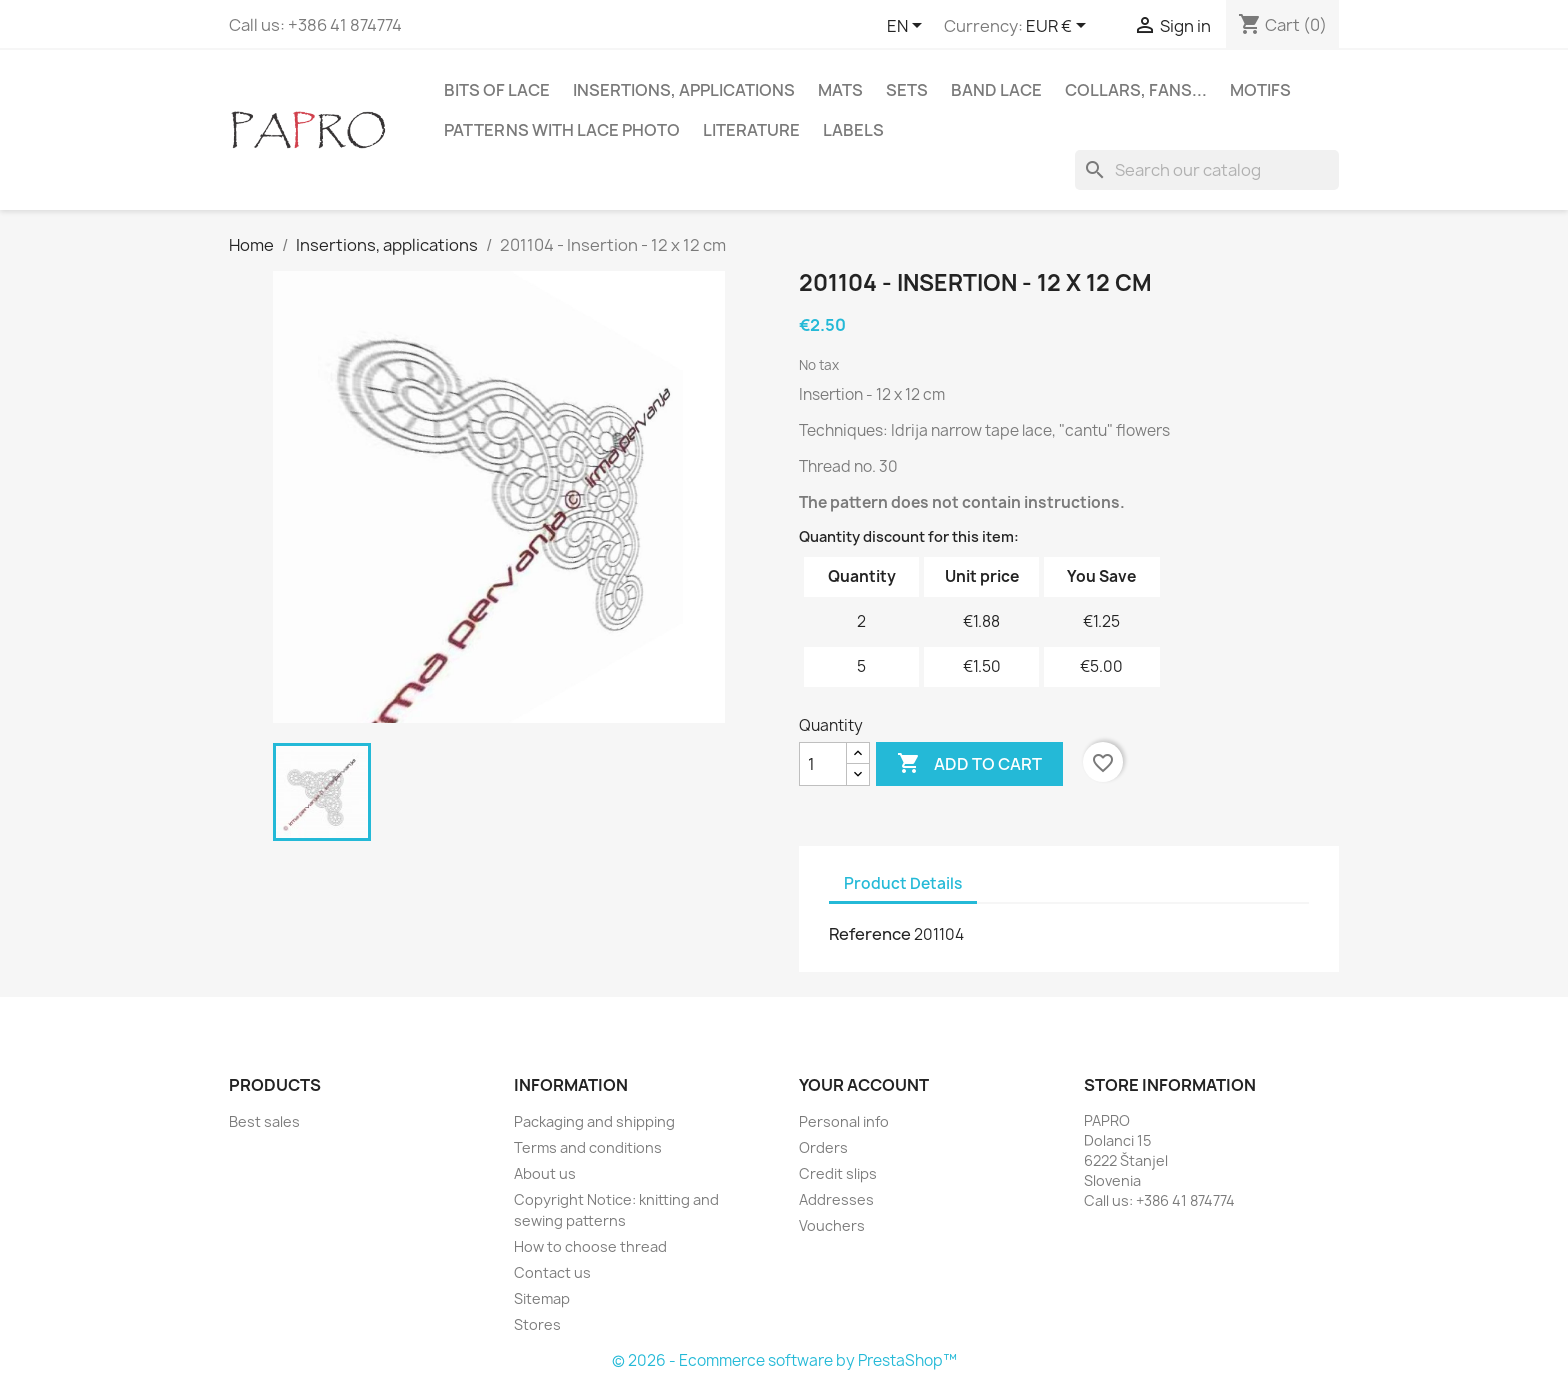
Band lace (996, 90)
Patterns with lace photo (562, 130)
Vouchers (832, 1225)
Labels (853, 130)
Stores (537, 1324)
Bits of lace (497, 90)
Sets (907, 90)
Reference (870, 934)
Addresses (836, 1199)
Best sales (264, 1121)
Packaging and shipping (594, 1121)
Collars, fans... (1136, 90)
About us (545, 1173)
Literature (751, 130)
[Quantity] (823, 764)
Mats (840, 90)
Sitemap (542, 1298)
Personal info (844, 1121)
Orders (823, 1147)
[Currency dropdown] (1059, 27)
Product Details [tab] (903, 883)
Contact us (552, 1272)
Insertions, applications (684, 90)
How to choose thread (590, 1246)
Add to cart (969, 764)
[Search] (1207, 170)
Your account (864, 1085)
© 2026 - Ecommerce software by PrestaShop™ (784, 1360)
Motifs (1260, 90)
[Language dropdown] (908, 27)
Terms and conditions (588, 1147)
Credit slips (838, 1173)
